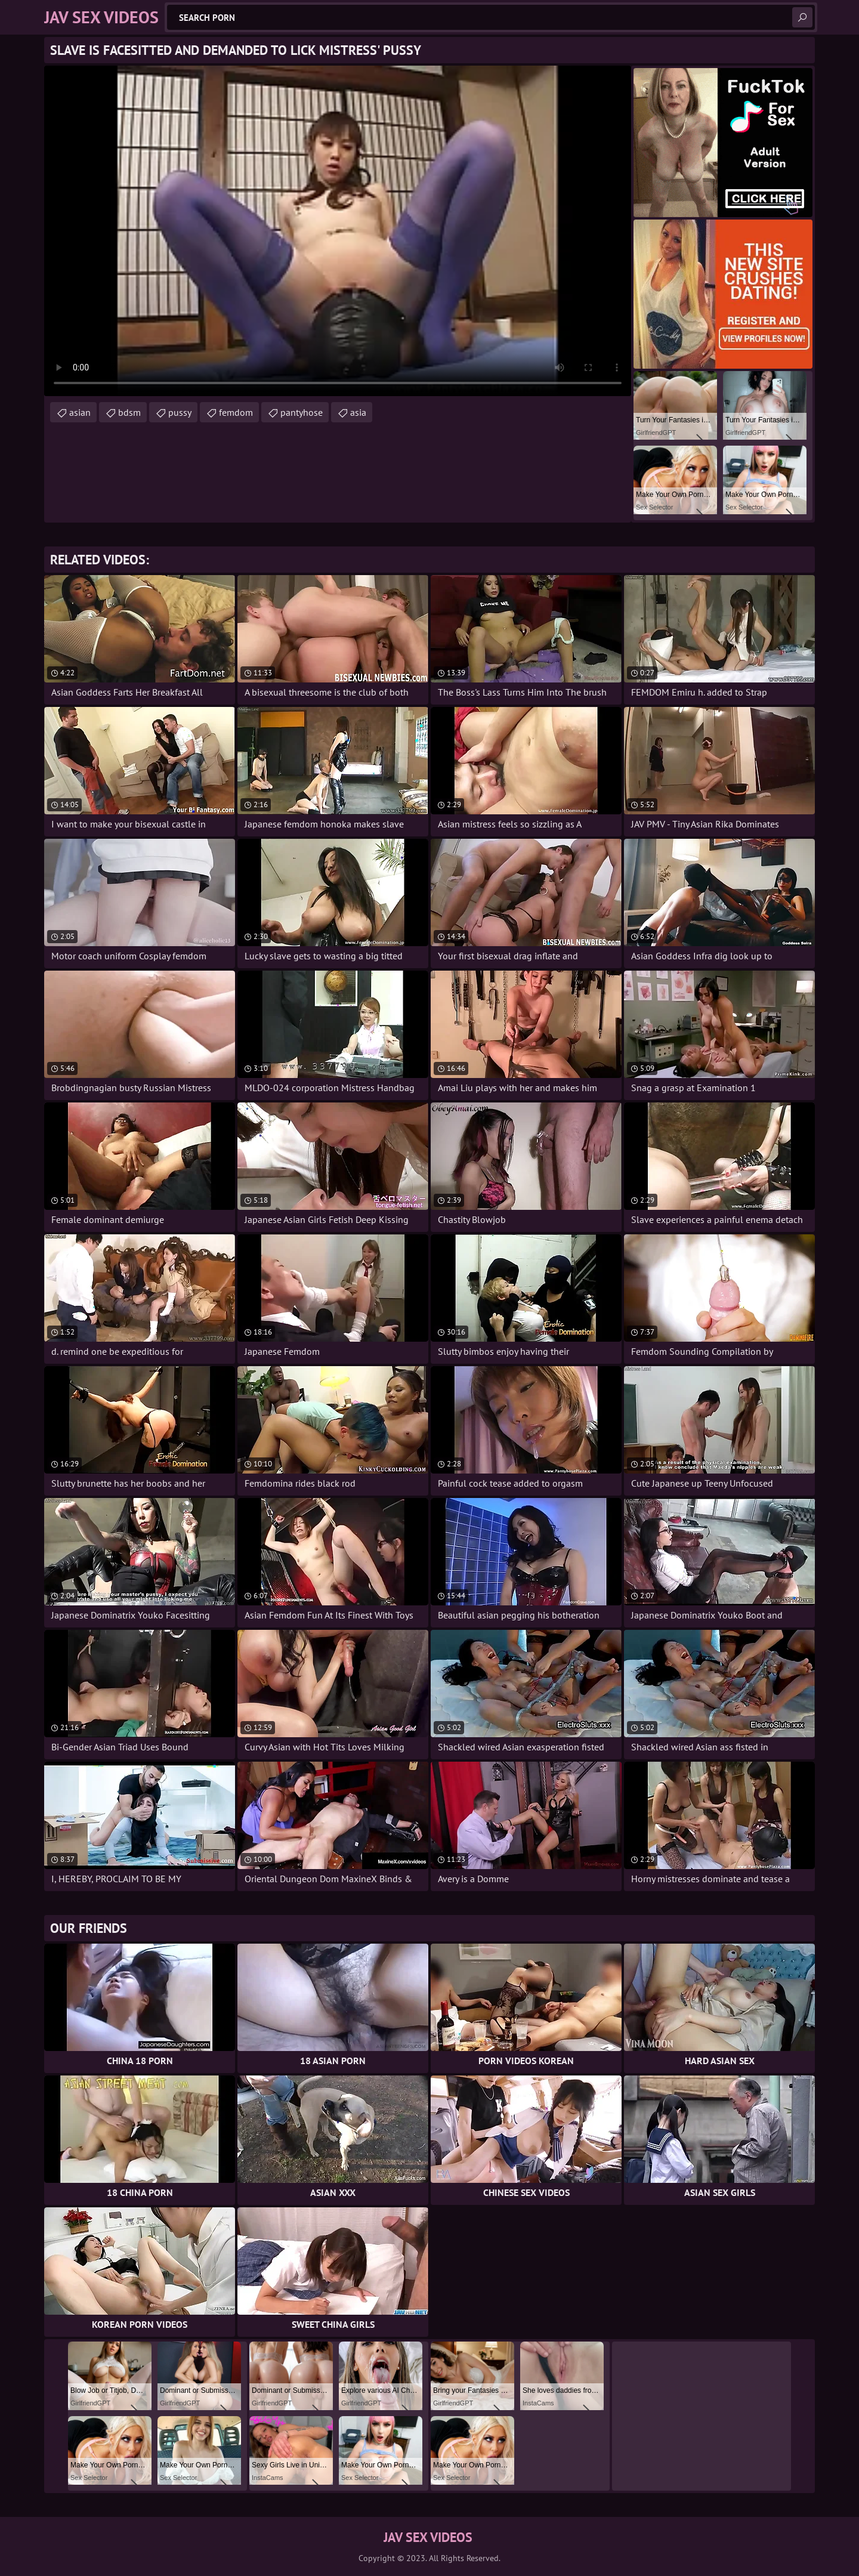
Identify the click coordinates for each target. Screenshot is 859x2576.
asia (358, 412)
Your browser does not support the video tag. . (337, 231)
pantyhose (301, 412)
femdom (236, 412)
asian (80, 412)
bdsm (129, 412)
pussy (179, 412)
